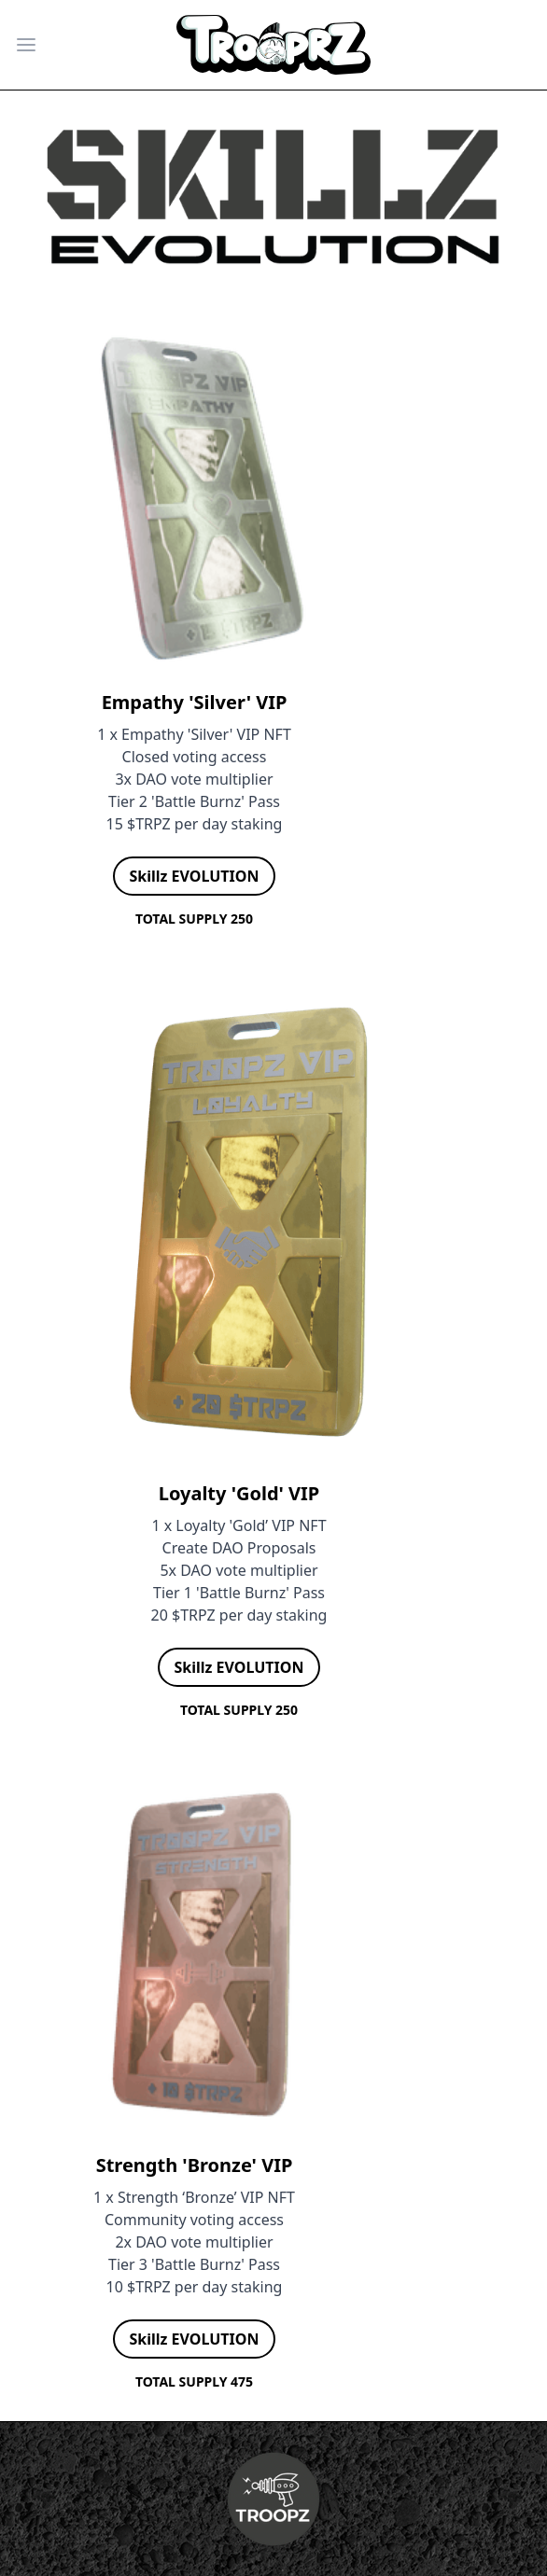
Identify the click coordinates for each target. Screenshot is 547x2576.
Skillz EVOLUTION (194, 876)
